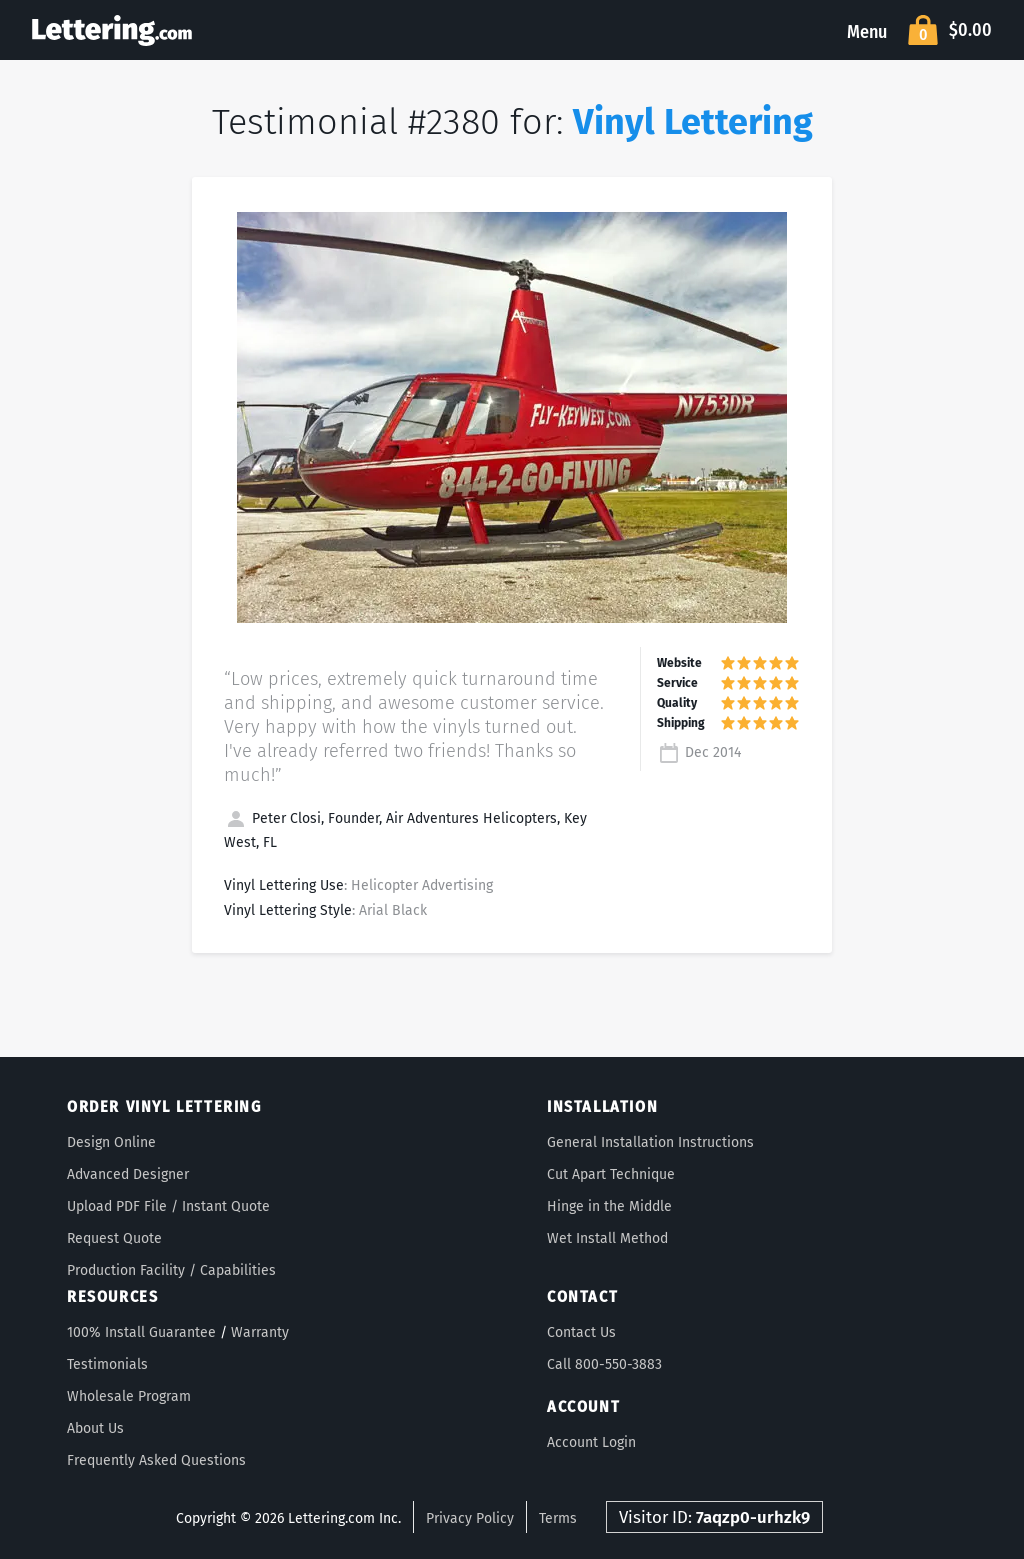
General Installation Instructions (650, 1142)
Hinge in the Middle (609, 1206)
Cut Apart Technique (611, 1174)
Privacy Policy (470, 1518)
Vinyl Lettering (693, 122)
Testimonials (107, 1364)
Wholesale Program (129, 1396)
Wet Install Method (607, 1238)
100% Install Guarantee (141, 1332)
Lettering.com (112, 30)
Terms (558, 1518)
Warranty (260, 1332)
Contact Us (581, 1332)
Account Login (591, 1442)
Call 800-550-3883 (604, 1364)
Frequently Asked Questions (156, 1460)
